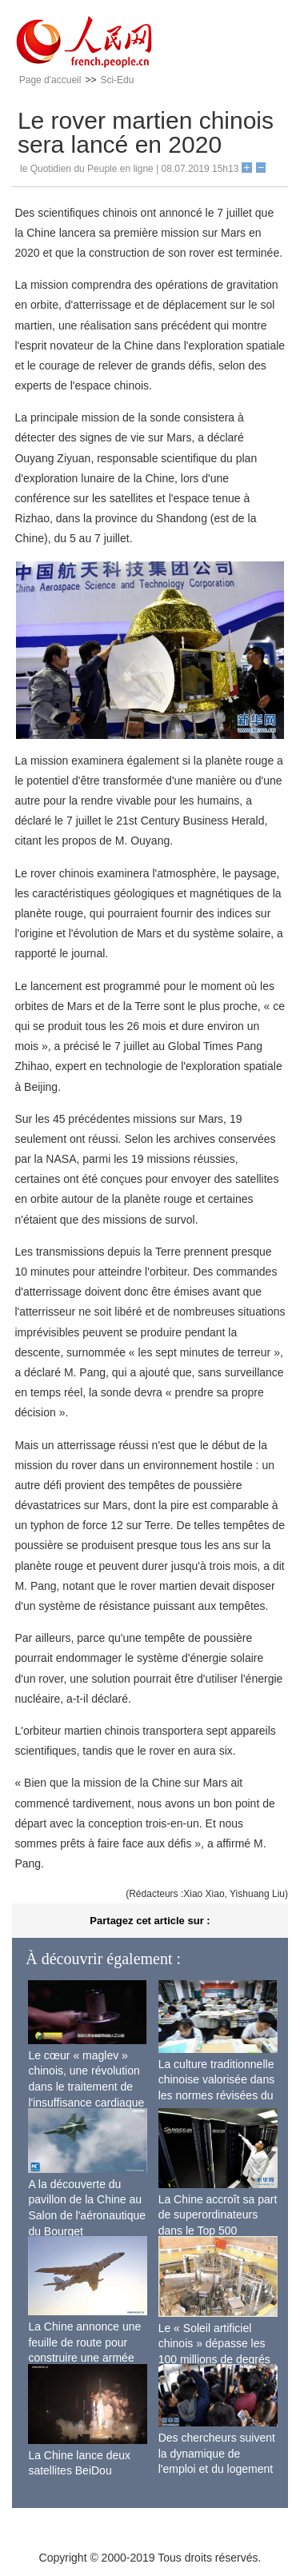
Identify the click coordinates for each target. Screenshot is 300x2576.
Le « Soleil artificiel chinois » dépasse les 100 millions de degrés (214, 2344)
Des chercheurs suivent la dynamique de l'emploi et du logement (216, 2453)
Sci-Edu (117, 80)
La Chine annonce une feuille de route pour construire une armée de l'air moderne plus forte (84, 2357)
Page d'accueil (50, 80)
